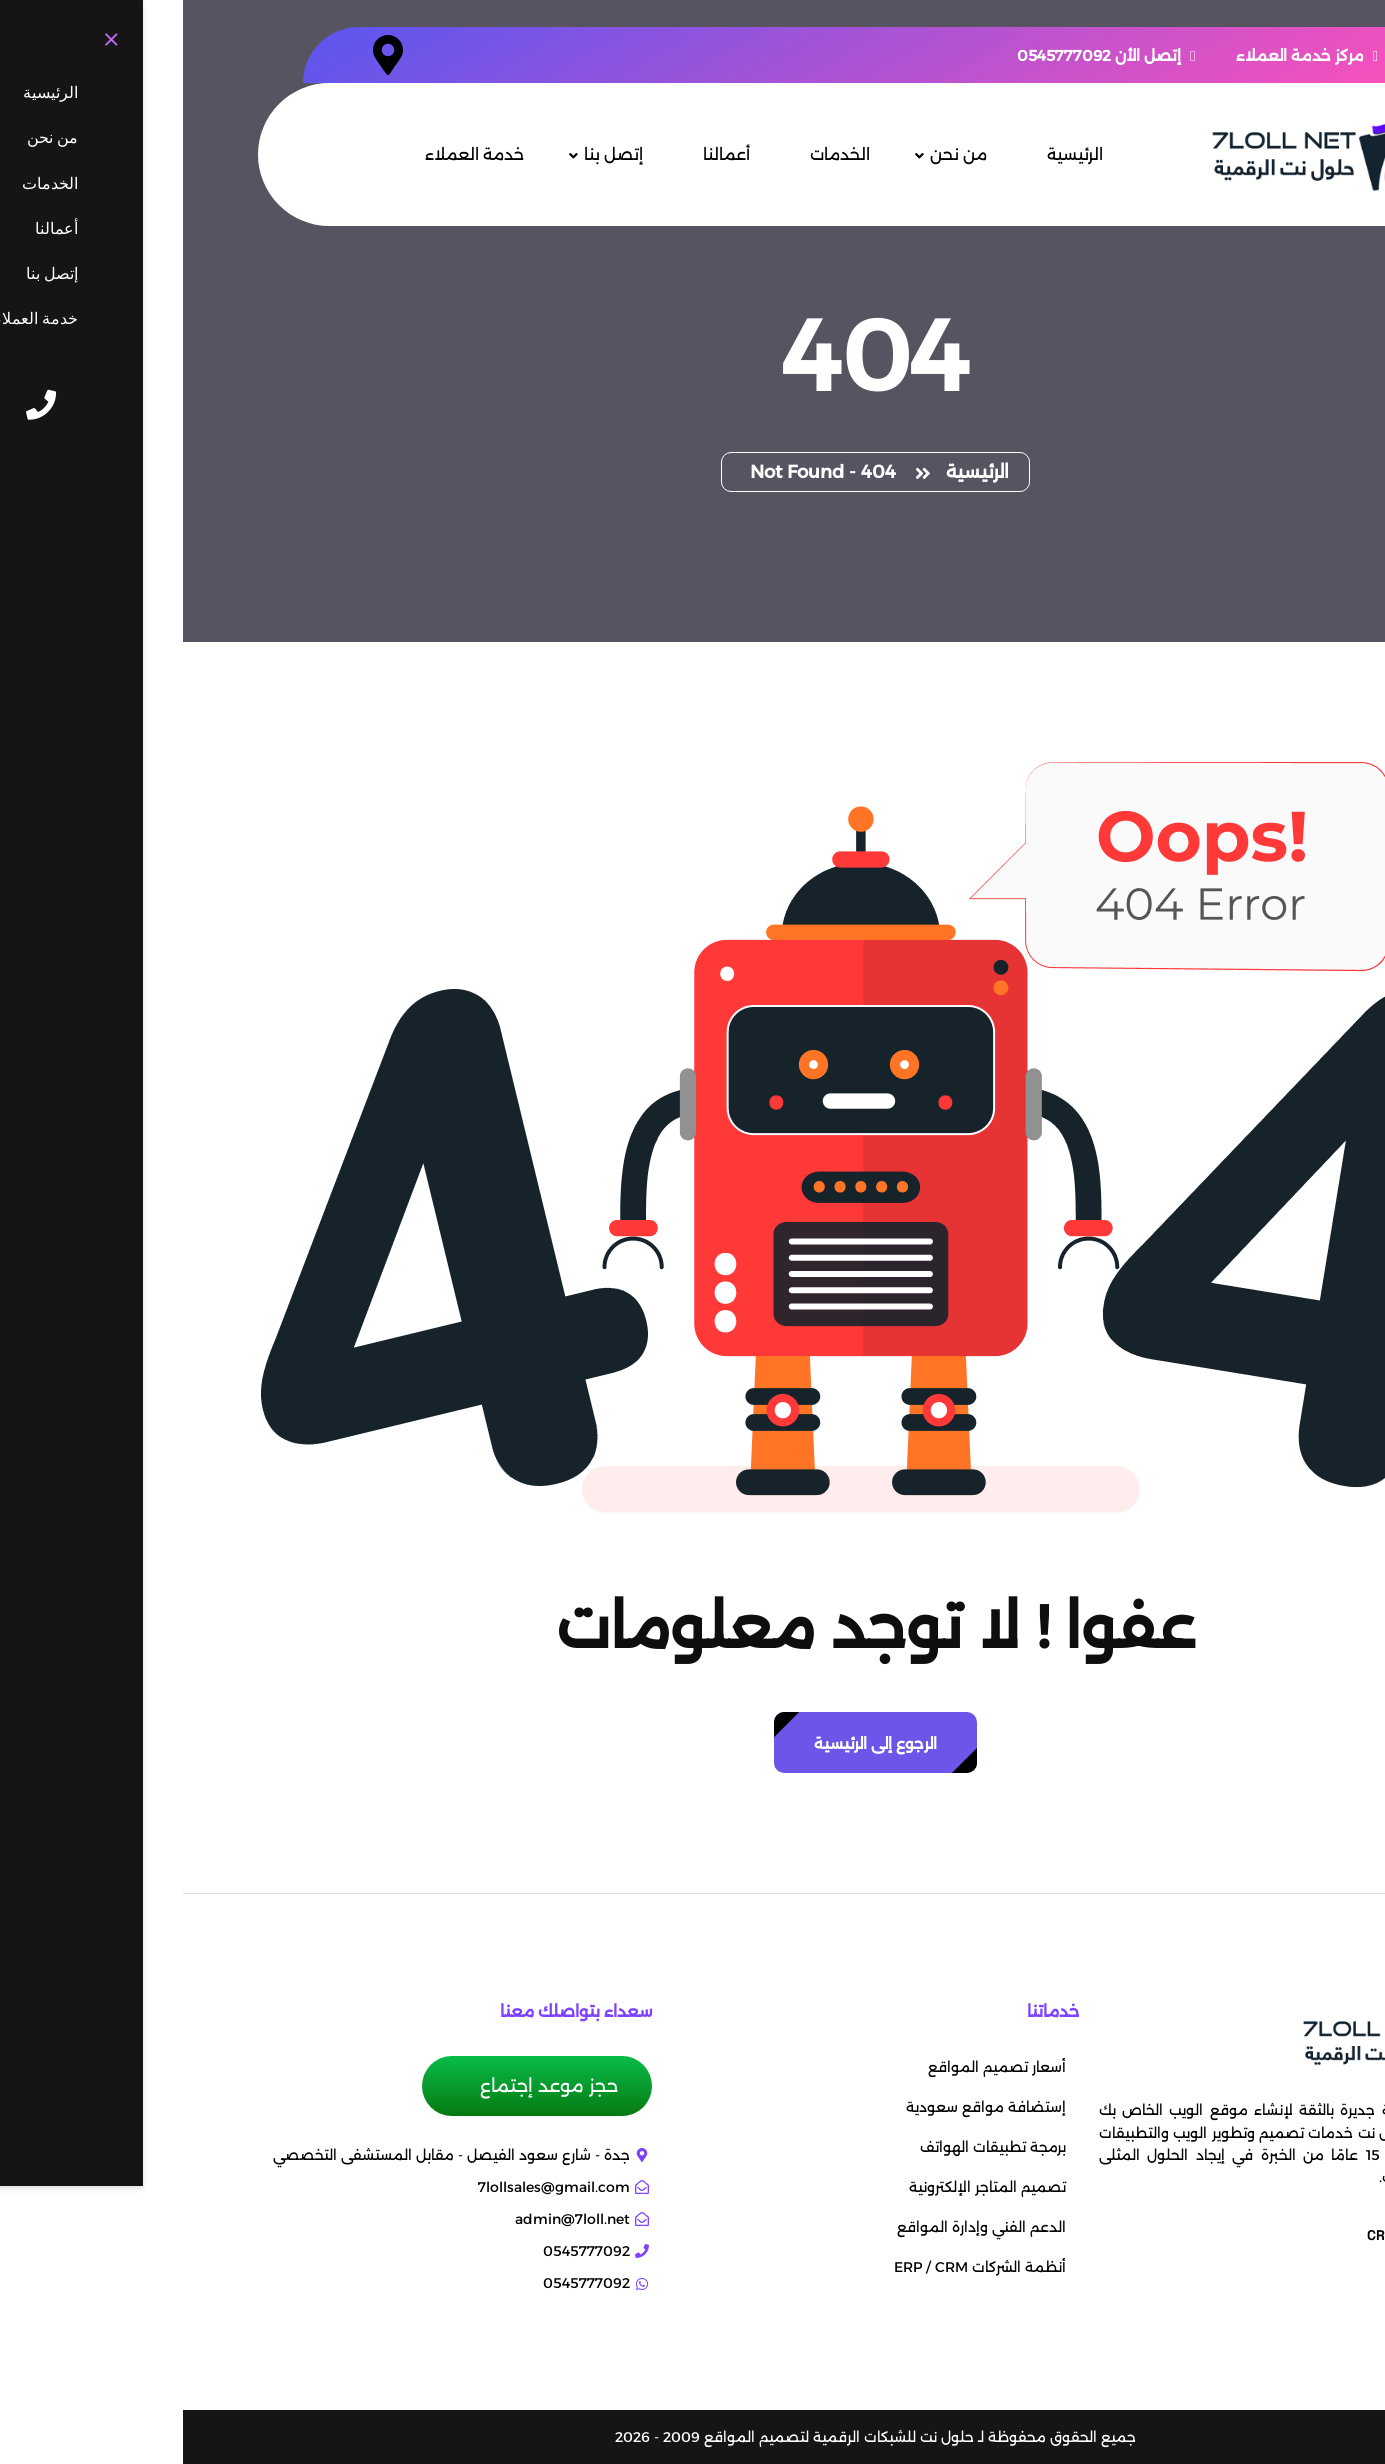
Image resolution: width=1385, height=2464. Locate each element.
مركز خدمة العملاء (1124, 55)
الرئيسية (892, 154)
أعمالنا (543, 154)
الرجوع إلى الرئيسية (692, 1743)
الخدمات (657, 154)
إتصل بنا (430, 154)
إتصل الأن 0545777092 (923, 55)
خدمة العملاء (291, 154)
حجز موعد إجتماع (363, 2086)
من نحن (775, 154)
